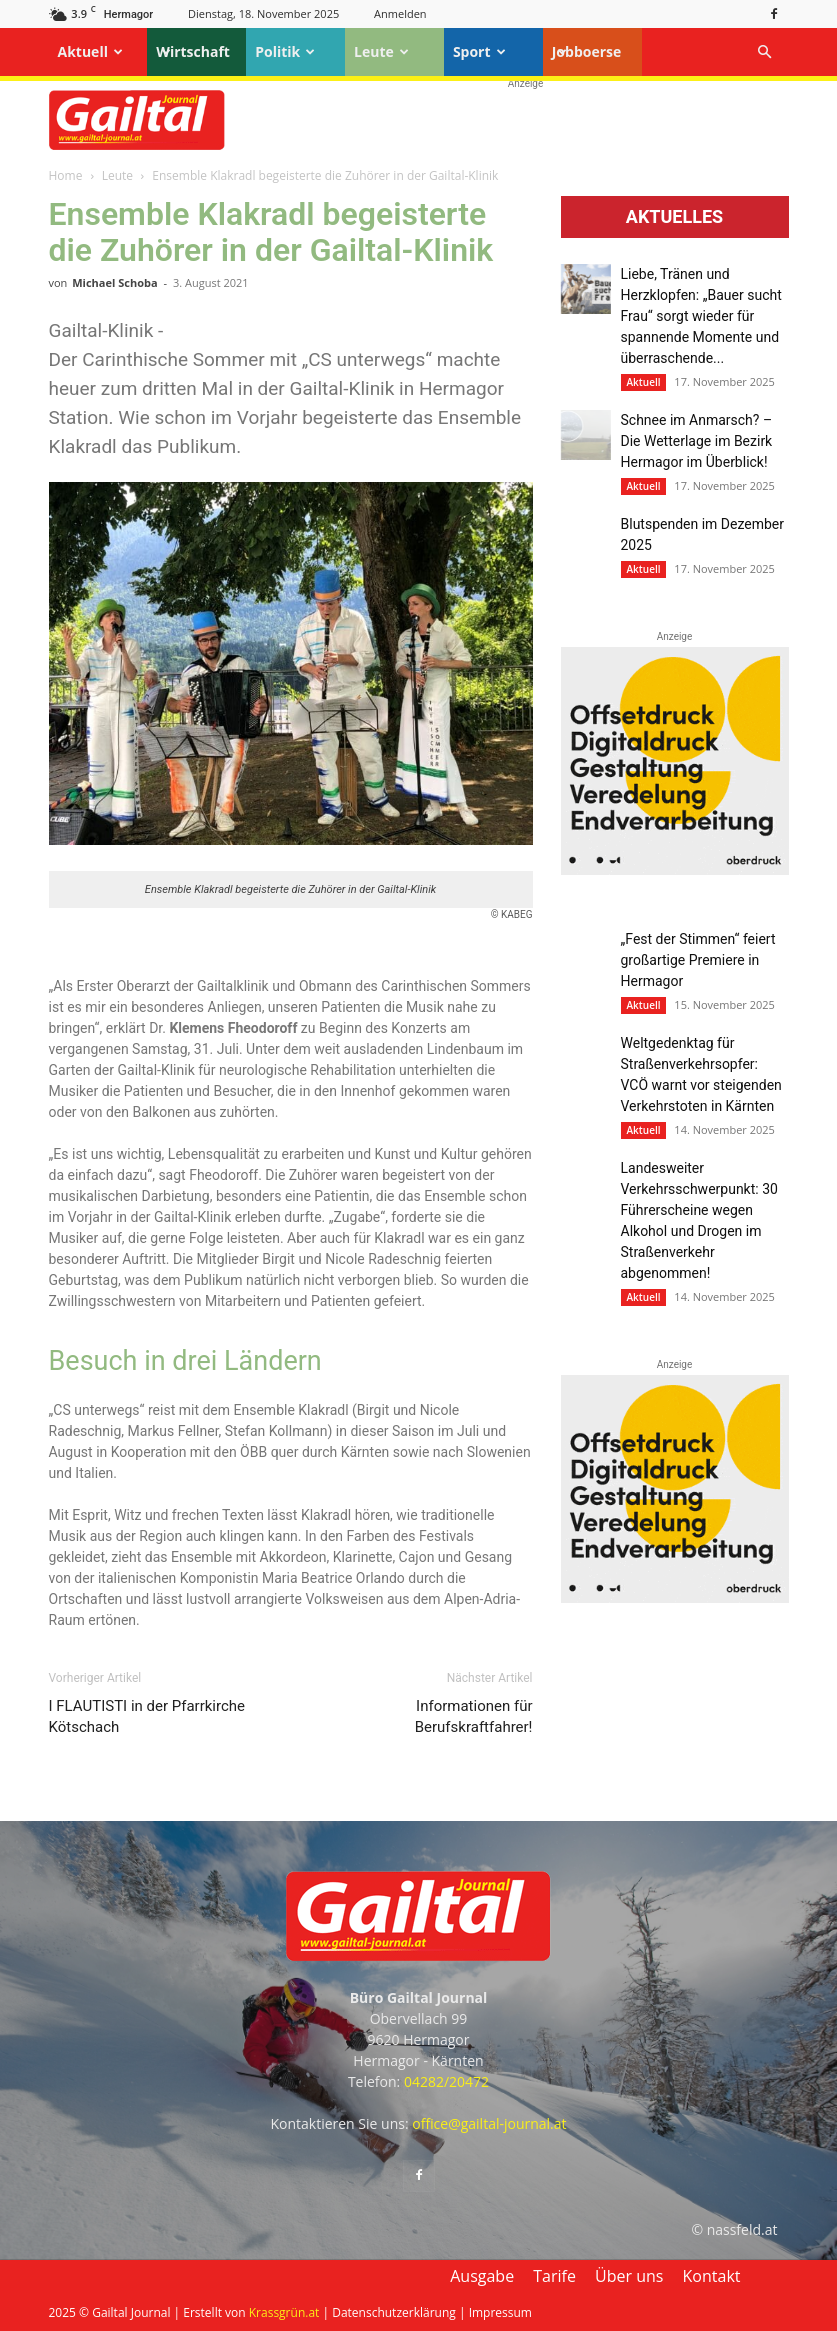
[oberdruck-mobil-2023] (675, 870)
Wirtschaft (193, 51)
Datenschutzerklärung (394, 2312)
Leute (381, 51)
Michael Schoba (114, 282)
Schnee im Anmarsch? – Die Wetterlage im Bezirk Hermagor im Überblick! (697, 441)
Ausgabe (482, 2276)
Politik (285, 51)
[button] (765, 52)
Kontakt (712, 2276)
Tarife (554, 2276)
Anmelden (400, 13)
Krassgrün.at (284, 2312)
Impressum (500, 2312)
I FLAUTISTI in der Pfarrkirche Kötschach (147, 1716)
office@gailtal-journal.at (489, 2123)
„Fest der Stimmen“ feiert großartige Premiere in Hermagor (698, 960)
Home (66, 175)
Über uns (629, 2276)
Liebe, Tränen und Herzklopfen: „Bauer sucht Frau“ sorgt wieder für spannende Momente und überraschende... (701, 316)
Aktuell (90, 51)
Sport (479, 51)
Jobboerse (587, 51)
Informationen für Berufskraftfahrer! (474, 1716)
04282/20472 (446, 2081)
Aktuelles (674, 217)
